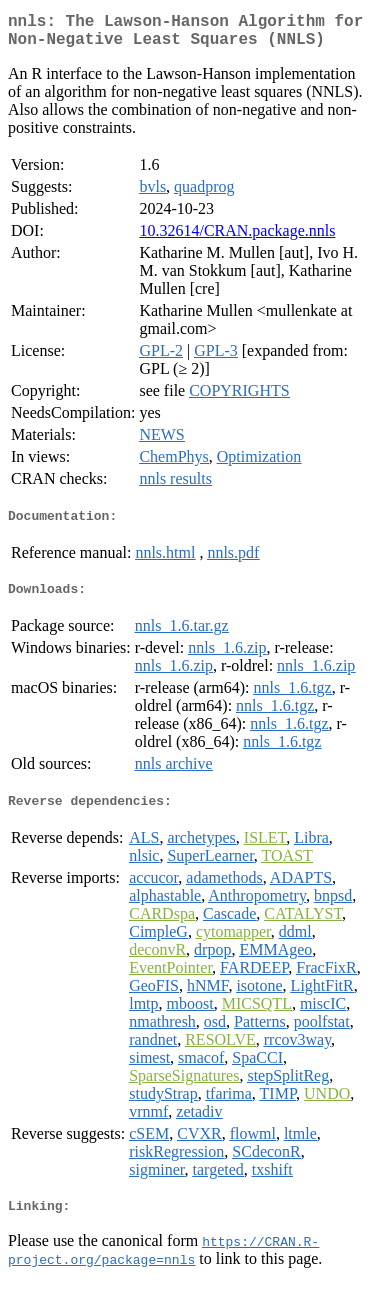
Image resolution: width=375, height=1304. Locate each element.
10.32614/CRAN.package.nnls (237, 238)
